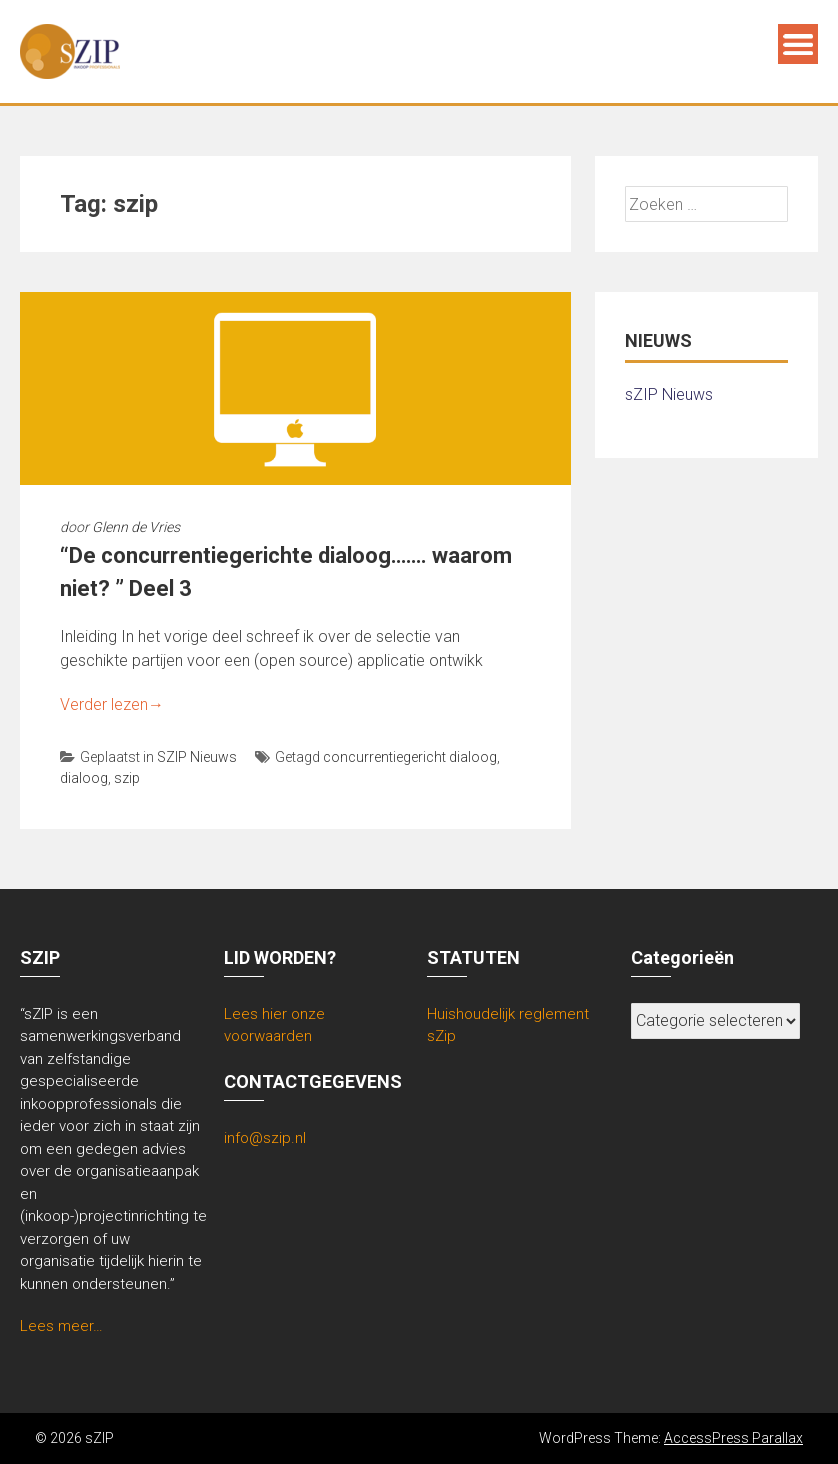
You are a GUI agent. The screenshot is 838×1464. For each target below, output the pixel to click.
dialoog (84, 778)
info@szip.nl (265, 1138)
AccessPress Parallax (733, 1438)
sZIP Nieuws (669, 394)
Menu (798, 44)
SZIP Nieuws (197, 757)
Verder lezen (112, 704)
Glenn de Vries (136, 527)
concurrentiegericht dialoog (410, 757)
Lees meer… (61, 1326)
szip (127, 778)
